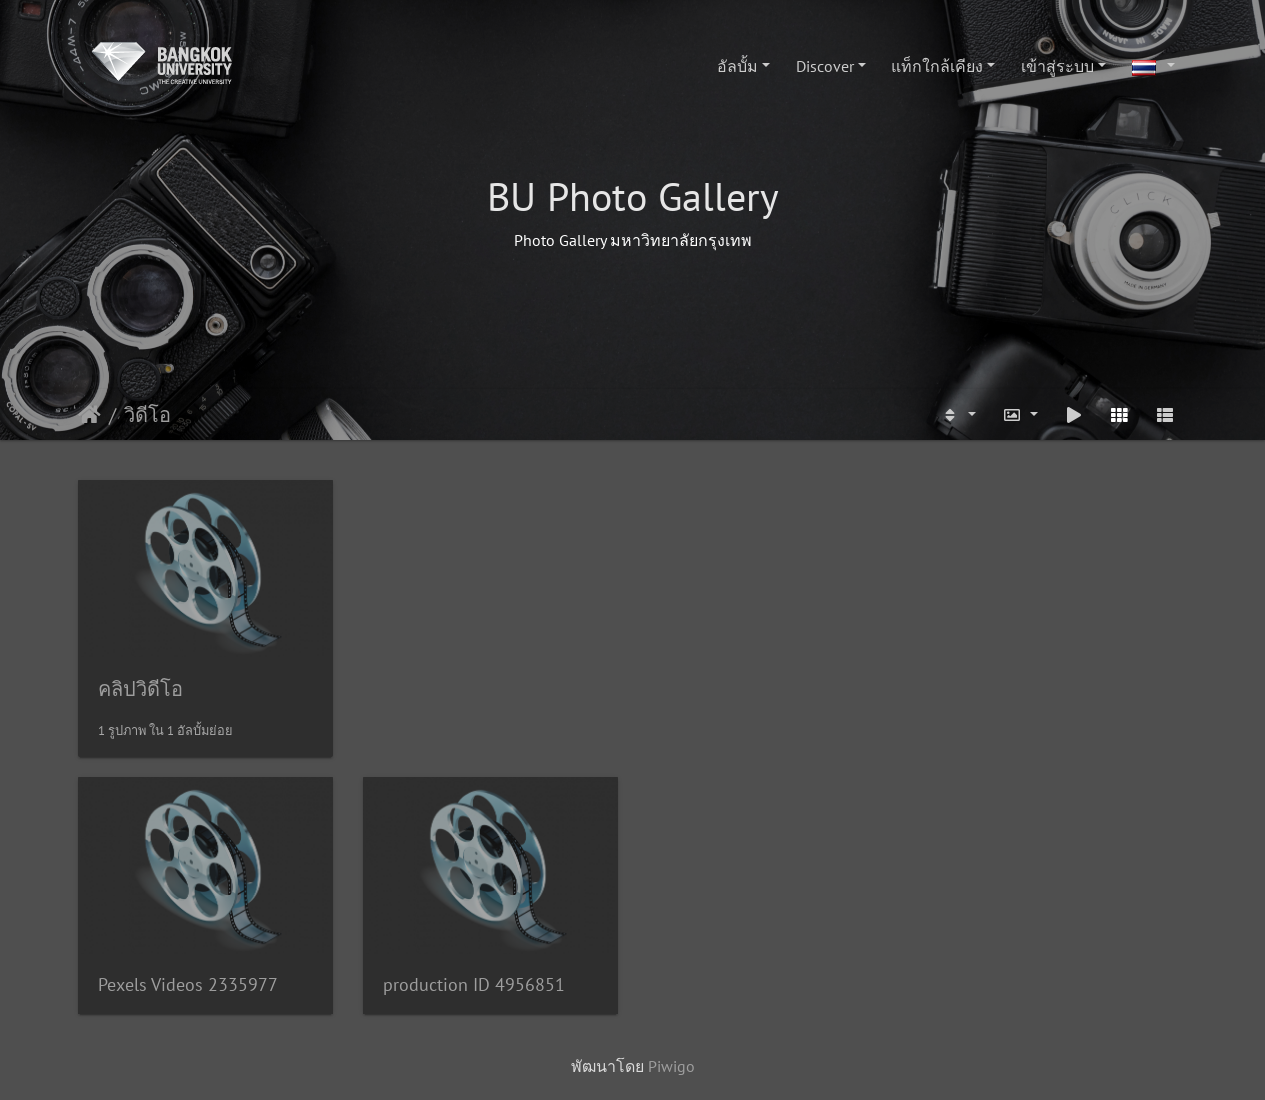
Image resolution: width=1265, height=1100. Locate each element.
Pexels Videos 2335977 (188, 984)
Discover (825, 66)
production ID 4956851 (474, 984)
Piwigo (671, 1066)
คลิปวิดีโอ (140, 689)
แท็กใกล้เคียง (937, 66)
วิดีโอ (147, 415)
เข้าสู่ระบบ (1057, 66)
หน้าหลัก (89, 415)
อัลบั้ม (737, 66)
